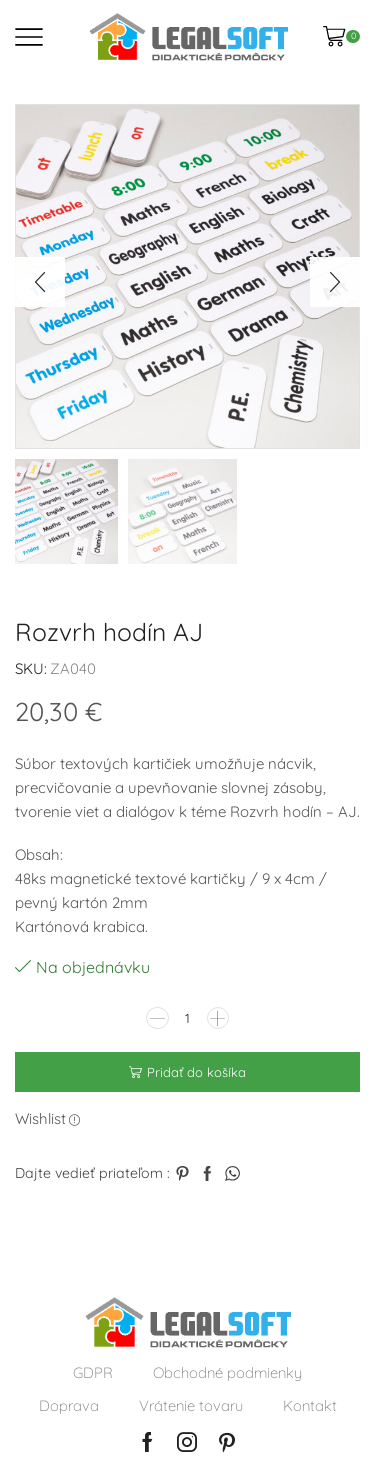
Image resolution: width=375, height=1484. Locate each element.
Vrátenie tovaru (191, 1405)
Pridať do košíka (196, 1072)
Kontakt (310, 1405)
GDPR (93, 1372)
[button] (40, 282)
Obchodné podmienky (227, 1372)
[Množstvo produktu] (188, 1018)
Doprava (69, 1405)
